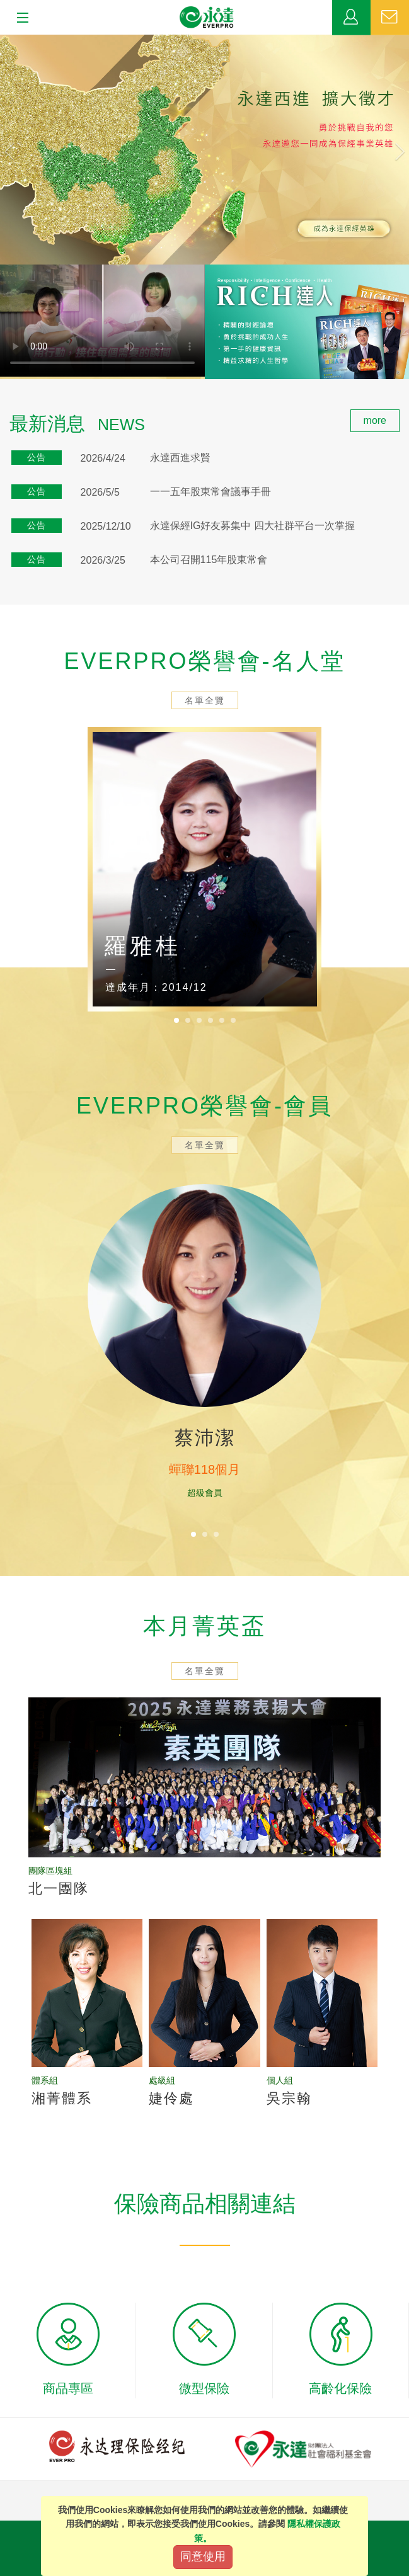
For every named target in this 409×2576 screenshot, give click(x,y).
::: (4, 416)
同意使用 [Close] (203, 2556)
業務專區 (351, 17)
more (375, 420)
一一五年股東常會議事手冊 (210, 491)
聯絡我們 (390, 17)
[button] (30, 150)
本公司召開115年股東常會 (209, 559)
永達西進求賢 (180, 457)
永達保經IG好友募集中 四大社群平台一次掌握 (252, 525)
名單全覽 (205, 700)
